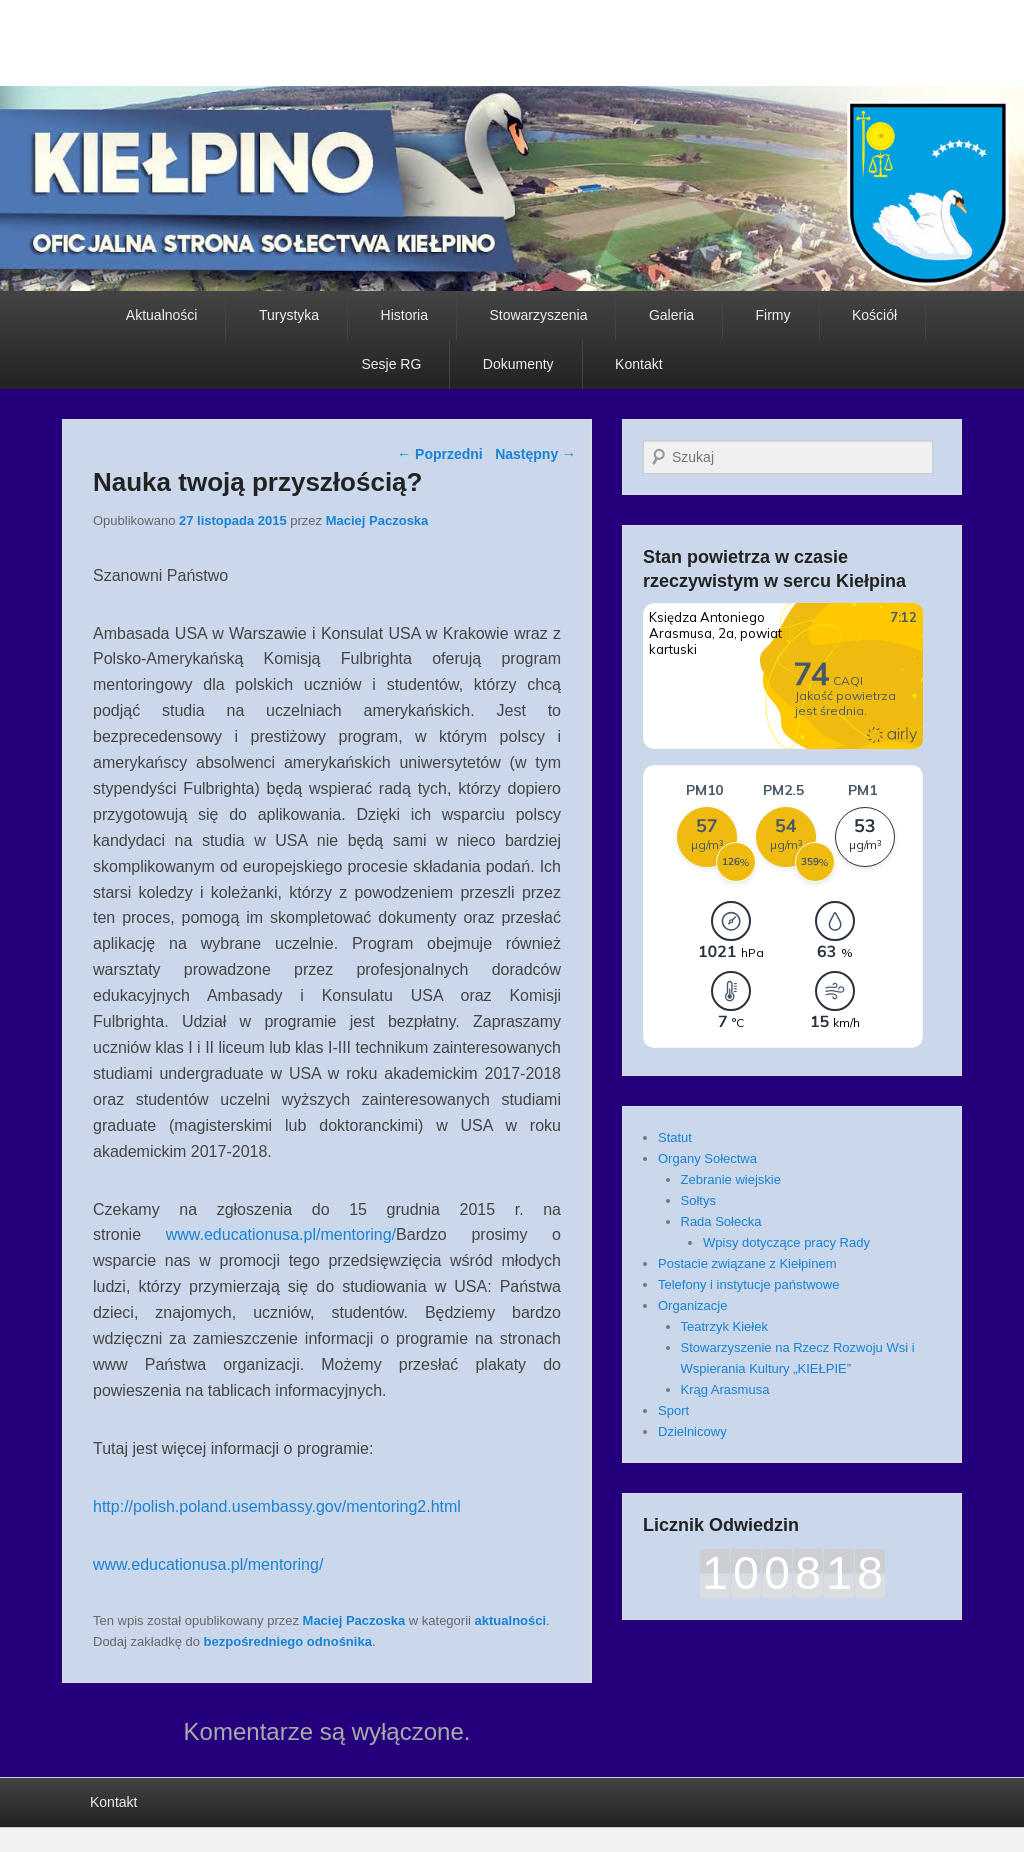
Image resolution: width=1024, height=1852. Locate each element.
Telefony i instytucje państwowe (748, 1284)
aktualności (511, 1620)
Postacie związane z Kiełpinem (747, 1263)
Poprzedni (440, 454)
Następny (535, 454)
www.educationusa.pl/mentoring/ (281, 1234)
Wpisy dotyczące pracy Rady (786, 1242)
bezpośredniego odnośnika (288, 1641)
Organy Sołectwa (707, 1158)
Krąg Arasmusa (725, 1389)
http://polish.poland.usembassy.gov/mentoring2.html (277, 1506)
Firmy (773, 315)
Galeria (671, 315)
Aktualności (162, 315)
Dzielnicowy (692, 1431)
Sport (673, 1410)
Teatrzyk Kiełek (724, 1326)
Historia (404, 315)
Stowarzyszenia (538, 315)
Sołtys (698, 1200)
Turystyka (289, 315)
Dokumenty (518, 364)
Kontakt (638, 364)
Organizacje (692, 1305)
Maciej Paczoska (377, 520)
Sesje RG (391, 364)
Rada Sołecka (721, 1221)
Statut (675, 1137)
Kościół (874, 315)
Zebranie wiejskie (731, 1179)
